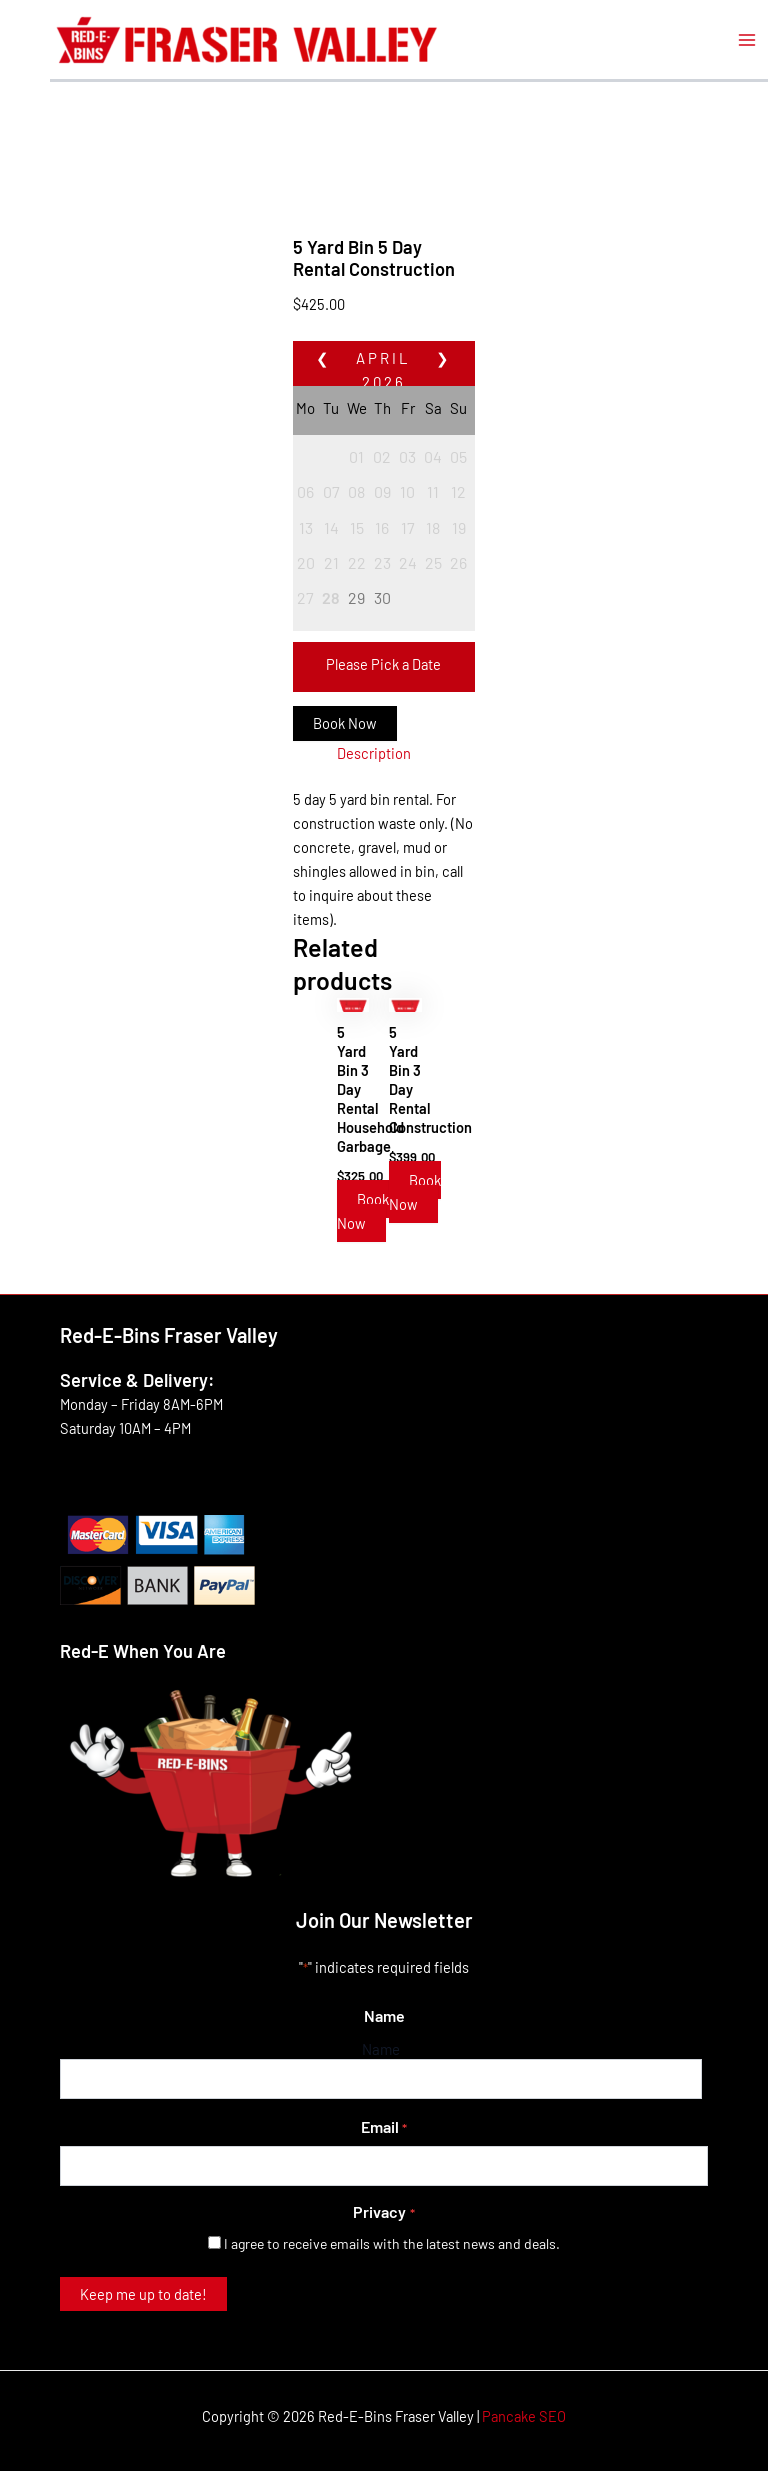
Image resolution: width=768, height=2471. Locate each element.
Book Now (345, 723)
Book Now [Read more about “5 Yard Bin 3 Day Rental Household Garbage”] (363, 1211)
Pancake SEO (524, 2416)
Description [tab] (374, 753)
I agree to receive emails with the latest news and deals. (392, 2243)
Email (384, 2127)
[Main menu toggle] (747, 40)
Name (381, 2049)
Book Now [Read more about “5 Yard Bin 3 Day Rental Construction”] (415, 1192)
